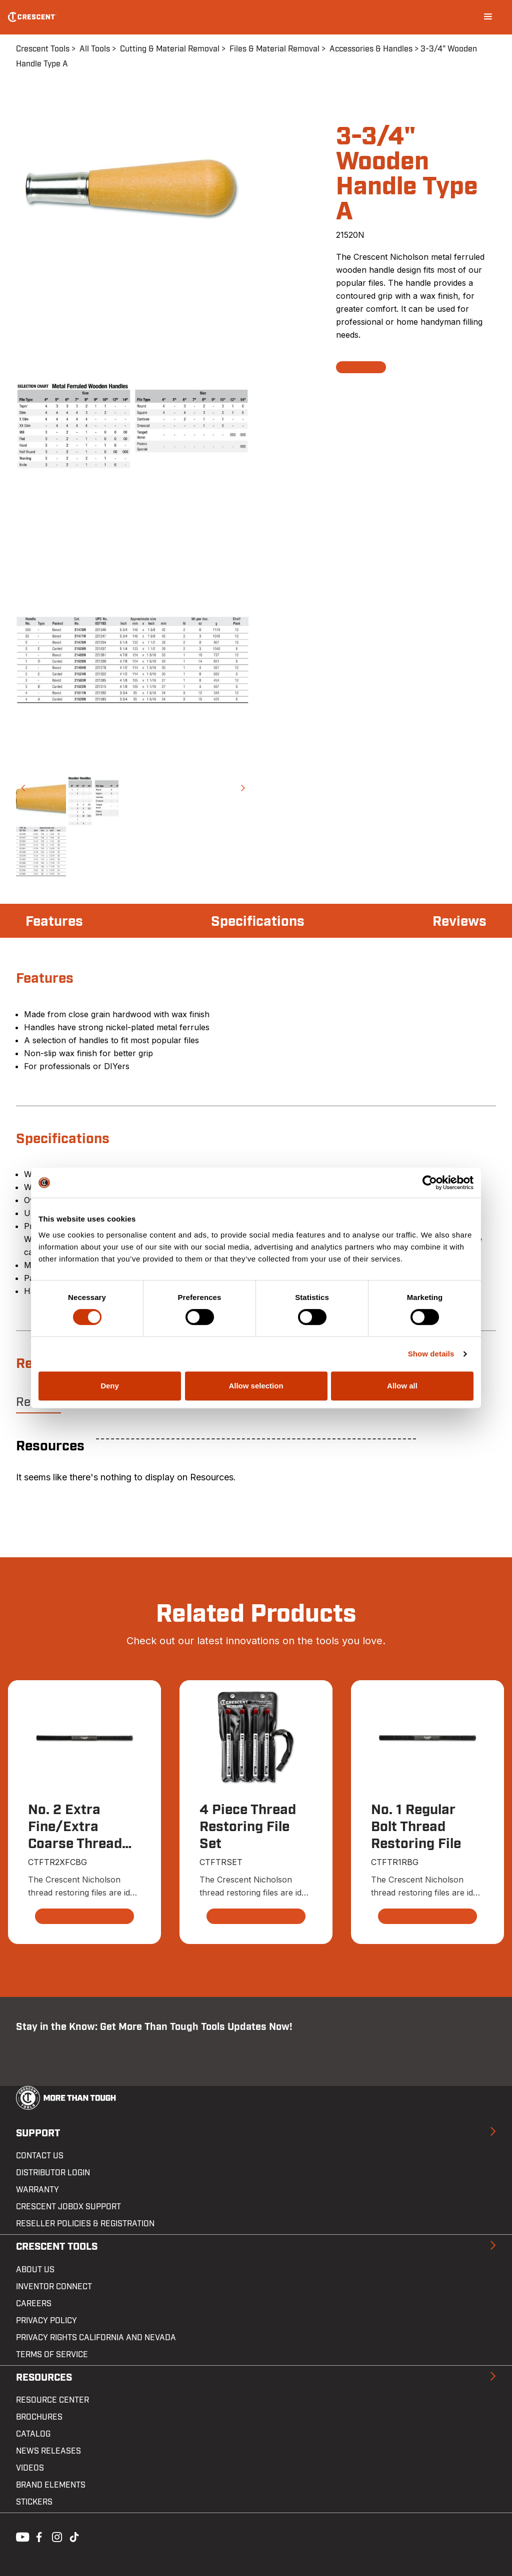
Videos (30, 2468)
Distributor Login (53, 2173)
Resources (44, 2378)
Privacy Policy (46, 2321)
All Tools (95, 49)
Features (54, 922)
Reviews (459, 922)
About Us (35, 2270)
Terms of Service (52, 2355)
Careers (34, 2304)
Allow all (402, 1385)
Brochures (39, 2417)
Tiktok (74, 2536)
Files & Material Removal (275, 49)
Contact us (40, 2156)
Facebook (38, 2536)
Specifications (257, 922)
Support (38, 2133)
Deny (109, 1385)
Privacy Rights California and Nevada (96, 2338)
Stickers (34, 2502)
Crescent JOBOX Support (68, 2207)
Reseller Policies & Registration (85, 2224)
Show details (431, 1353)
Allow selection (255, 1385)
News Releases (48, 2451)
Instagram (56, 2536)
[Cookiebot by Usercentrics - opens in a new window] (430, 1182)
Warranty (37, 2190)
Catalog (33, 2434)
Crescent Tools (43, 49)
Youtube (20, 2536)
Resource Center (52, 2400)
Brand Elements (51, 2485)
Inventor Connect (54, 2287)
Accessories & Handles (371, 49)
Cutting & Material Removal (170, 49)
